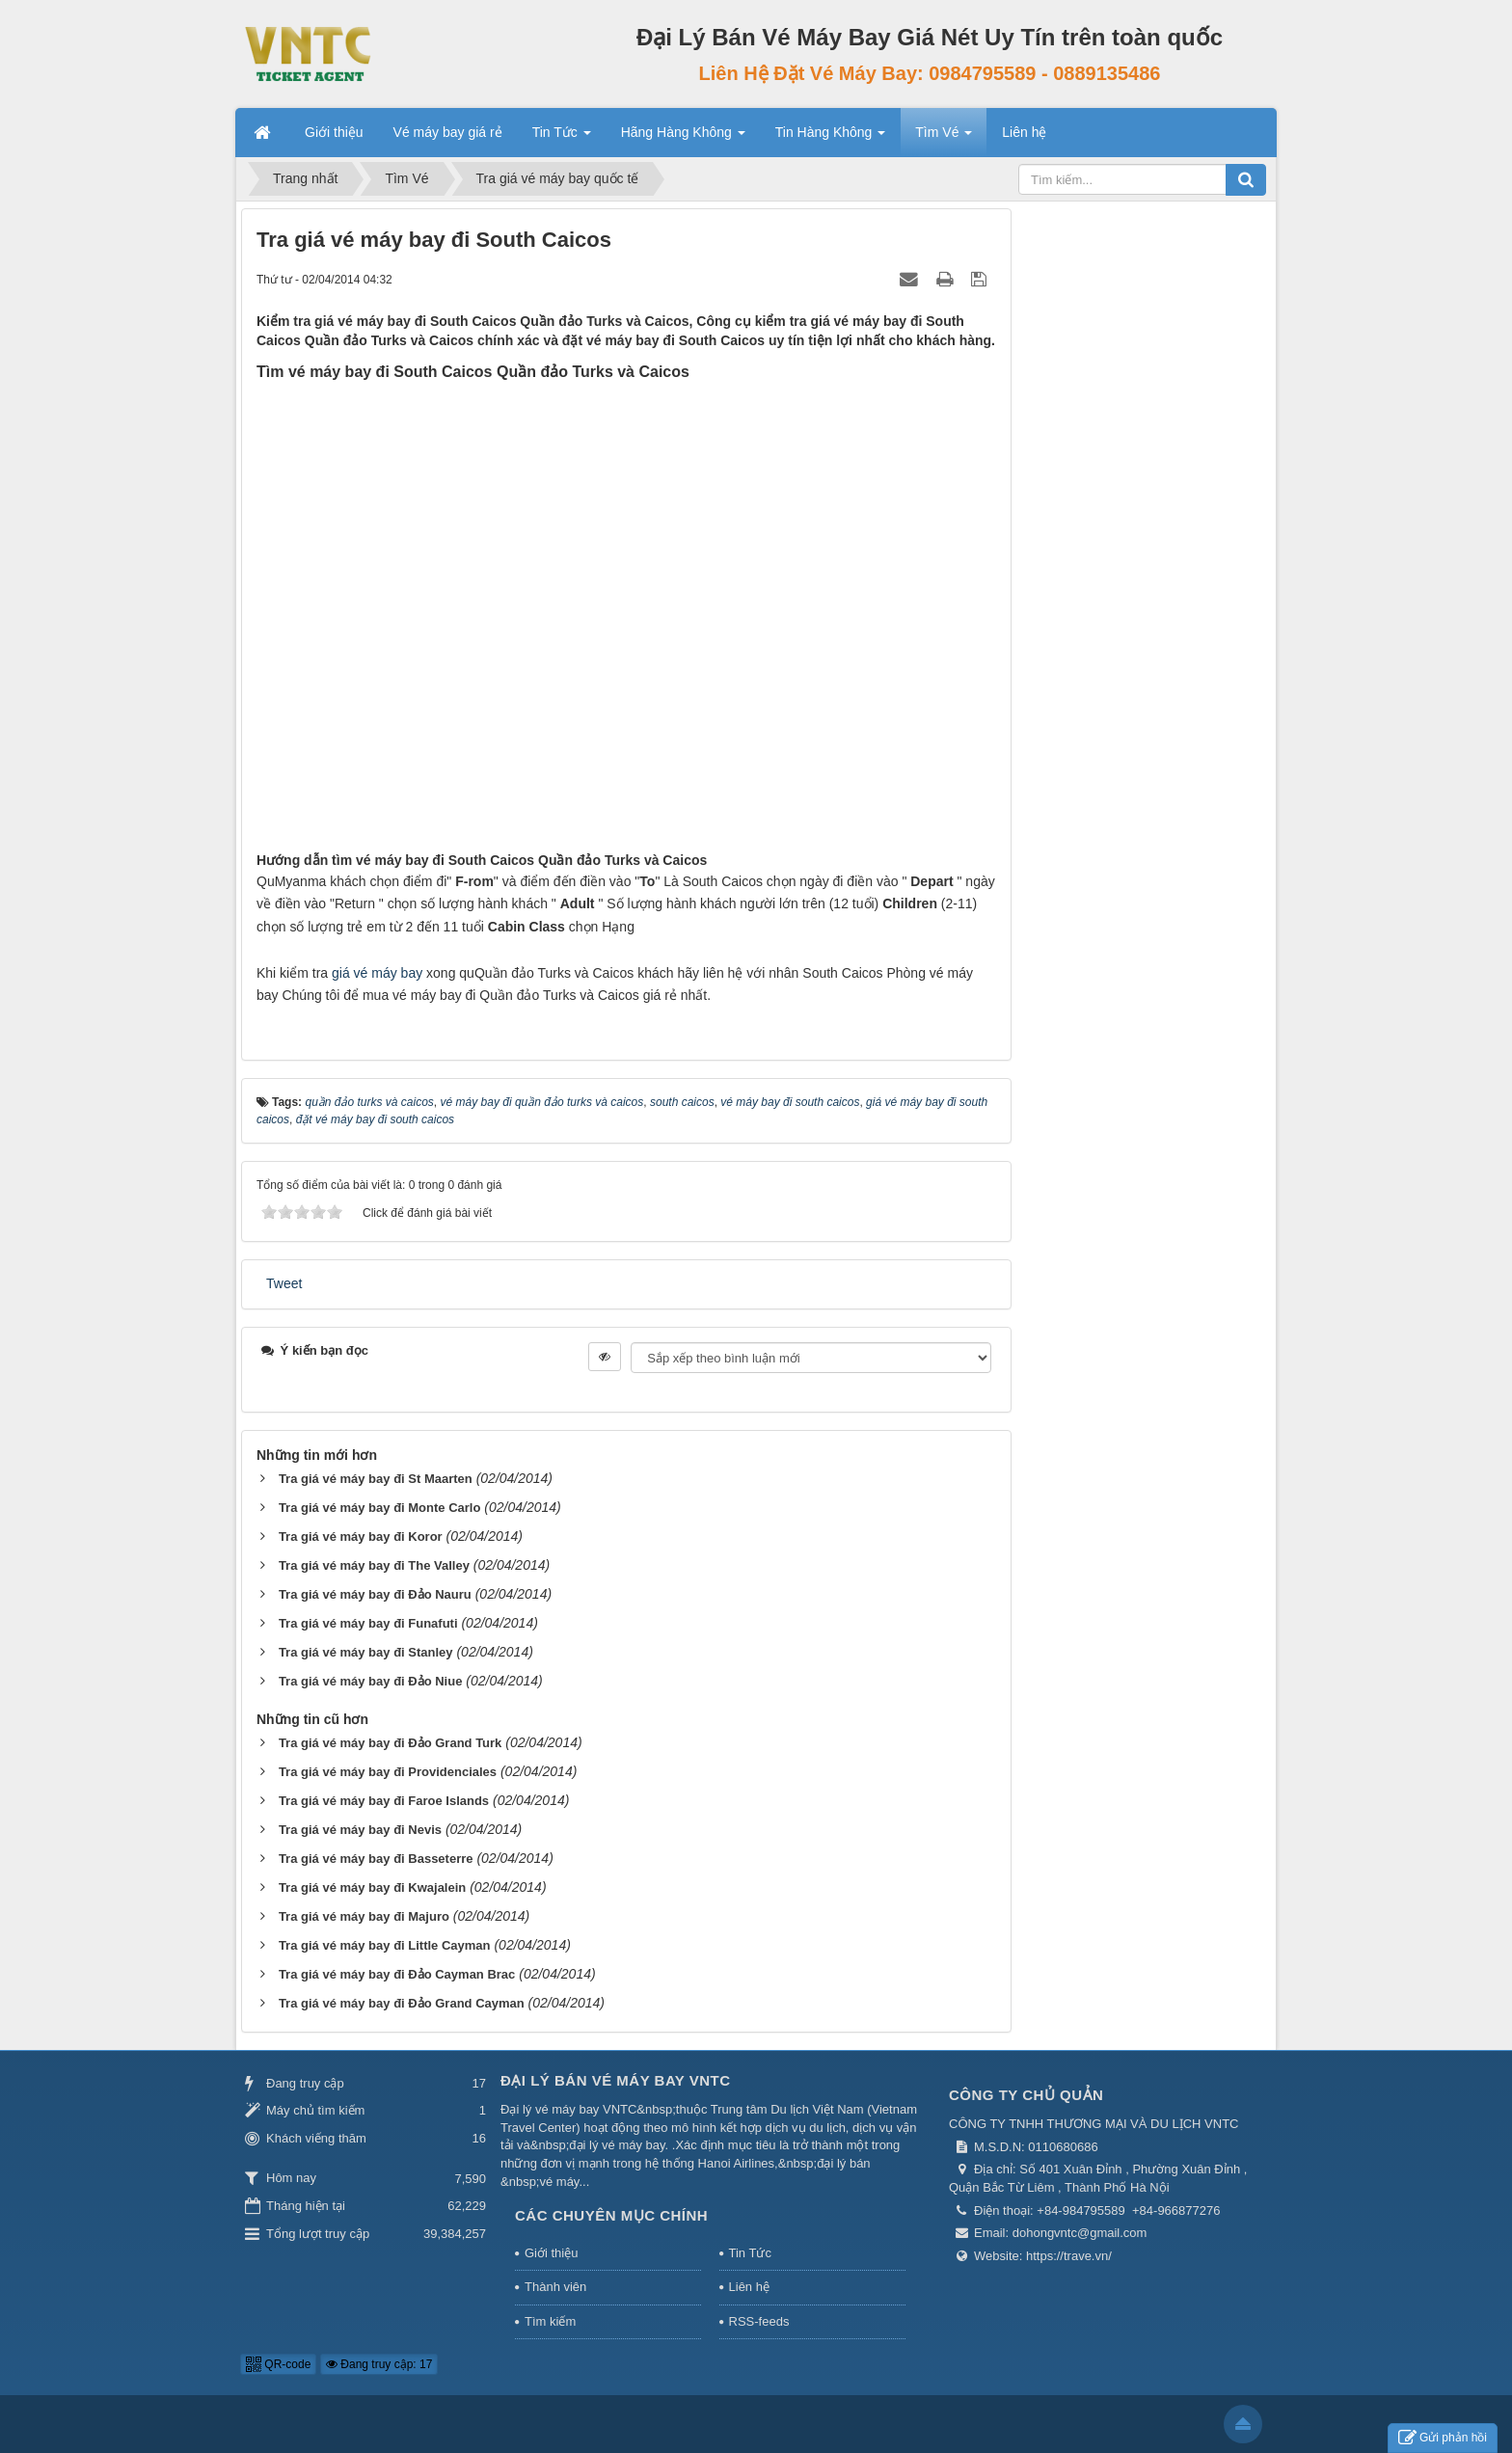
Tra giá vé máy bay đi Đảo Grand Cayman (402, 2003)
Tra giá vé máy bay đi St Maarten (375, 1478)
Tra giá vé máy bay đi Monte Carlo (380, 1507)
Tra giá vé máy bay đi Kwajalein (372, 1887)
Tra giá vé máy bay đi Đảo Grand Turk (390, 1743)
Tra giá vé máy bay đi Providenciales (388, 1772)
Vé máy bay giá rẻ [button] (447, 132)
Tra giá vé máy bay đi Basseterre (376, 1858)
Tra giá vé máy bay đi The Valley (374, 1565)
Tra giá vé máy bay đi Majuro (364, 1916)
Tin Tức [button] (561, 137)
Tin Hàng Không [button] (830, 137)
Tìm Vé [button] (943, 137)
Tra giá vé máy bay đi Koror (361, 1536)
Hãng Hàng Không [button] (683, 137)
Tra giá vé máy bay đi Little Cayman (385, 1945)
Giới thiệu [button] (334, 132)
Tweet (284, 1283)
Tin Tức (750, 2253)
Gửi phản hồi (1442, 2438)
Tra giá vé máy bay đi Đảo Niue (371, 1681)
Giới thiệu (551, 2253)
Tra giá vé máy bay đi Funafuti (368, 1623)
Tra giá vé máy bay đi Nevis (360, 1829)
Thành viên (555, 2286)
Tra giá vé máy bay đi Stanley (366, 1652)
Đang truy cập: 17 (379, 2364)
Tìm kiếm (550, 2321)
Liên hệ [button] (1024, 132)
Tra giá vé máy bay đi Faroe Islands (384, 1800)
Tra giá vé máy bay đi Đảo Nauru (375, 1594)
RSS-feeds (759, 2321)
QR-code (278, 2364)
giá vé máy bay (377, 973)
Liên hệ (749, 2286)
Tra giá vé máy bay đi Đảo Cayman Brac (397, 1974)
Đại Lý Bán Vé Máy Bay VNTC (615, 2080)
